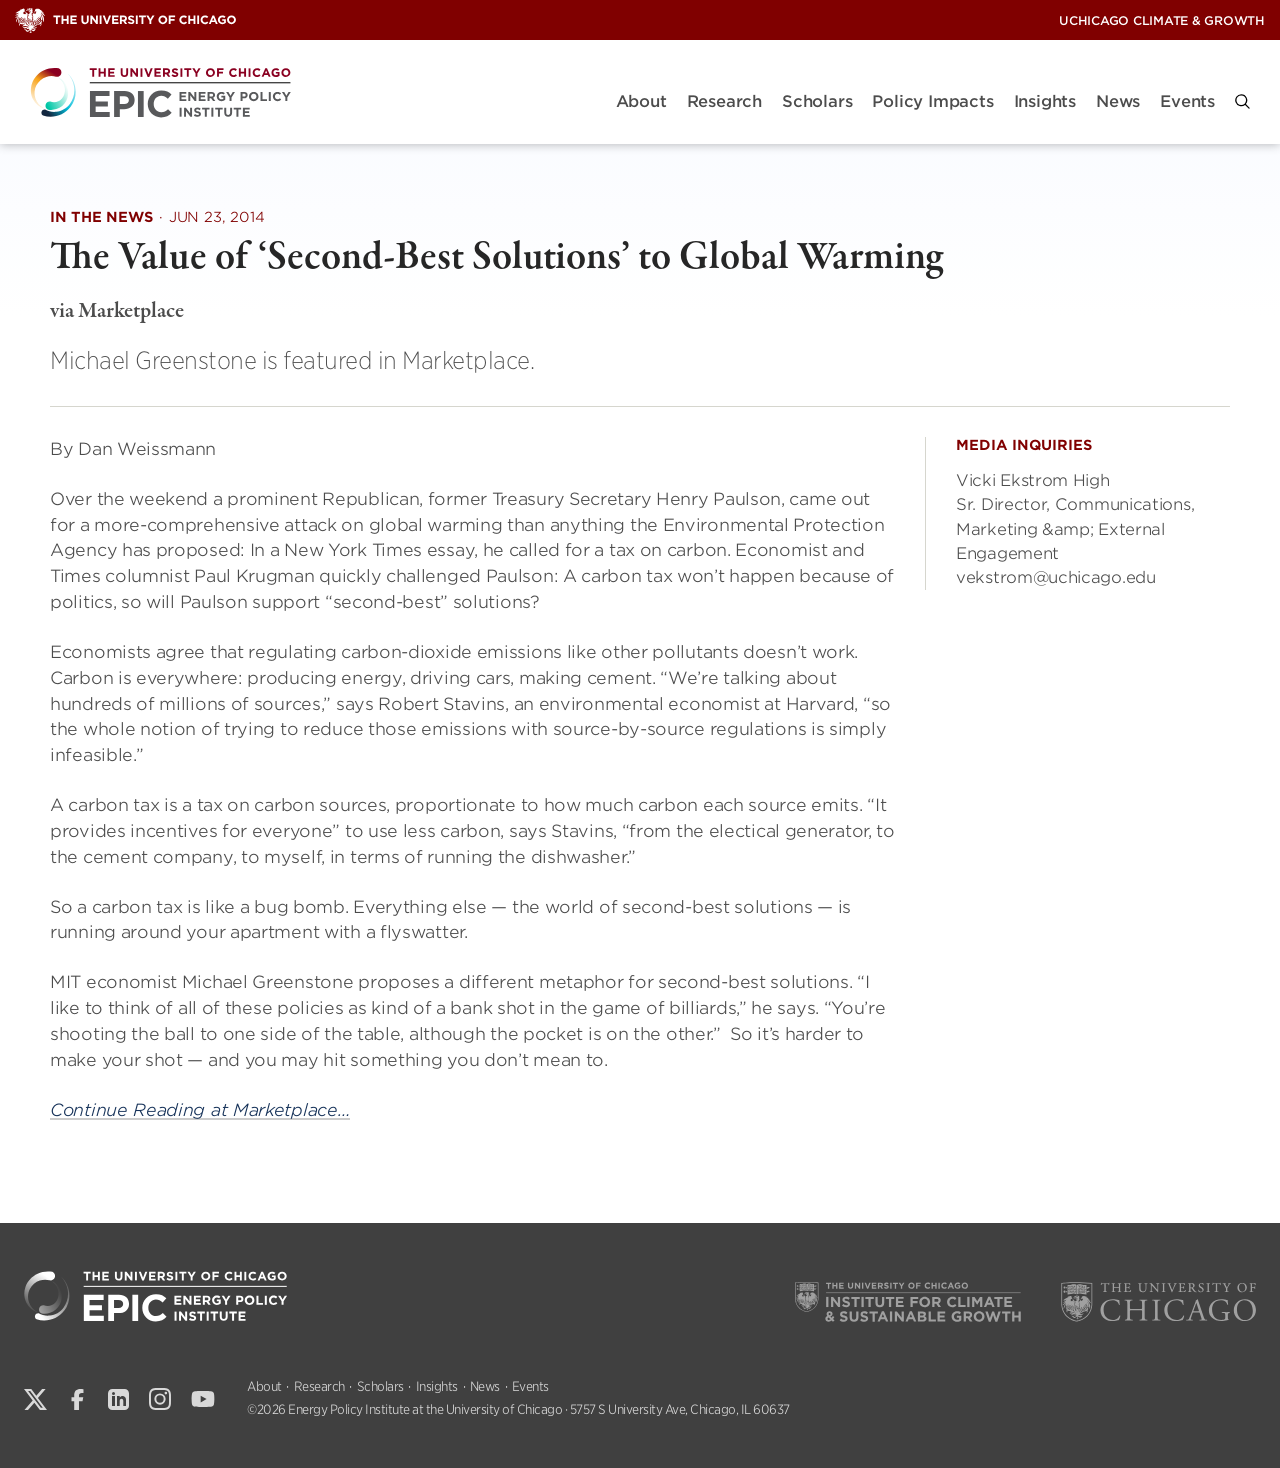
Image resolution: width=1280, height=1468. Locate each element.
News (1118, 101)
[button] (1242, 101)
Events (1187, 101)
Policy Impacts (932, 101)
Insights (1045, 101)
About (641, 101)
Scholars (817, 101)
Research (724, 101)
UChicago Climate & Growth (1162, 20)
